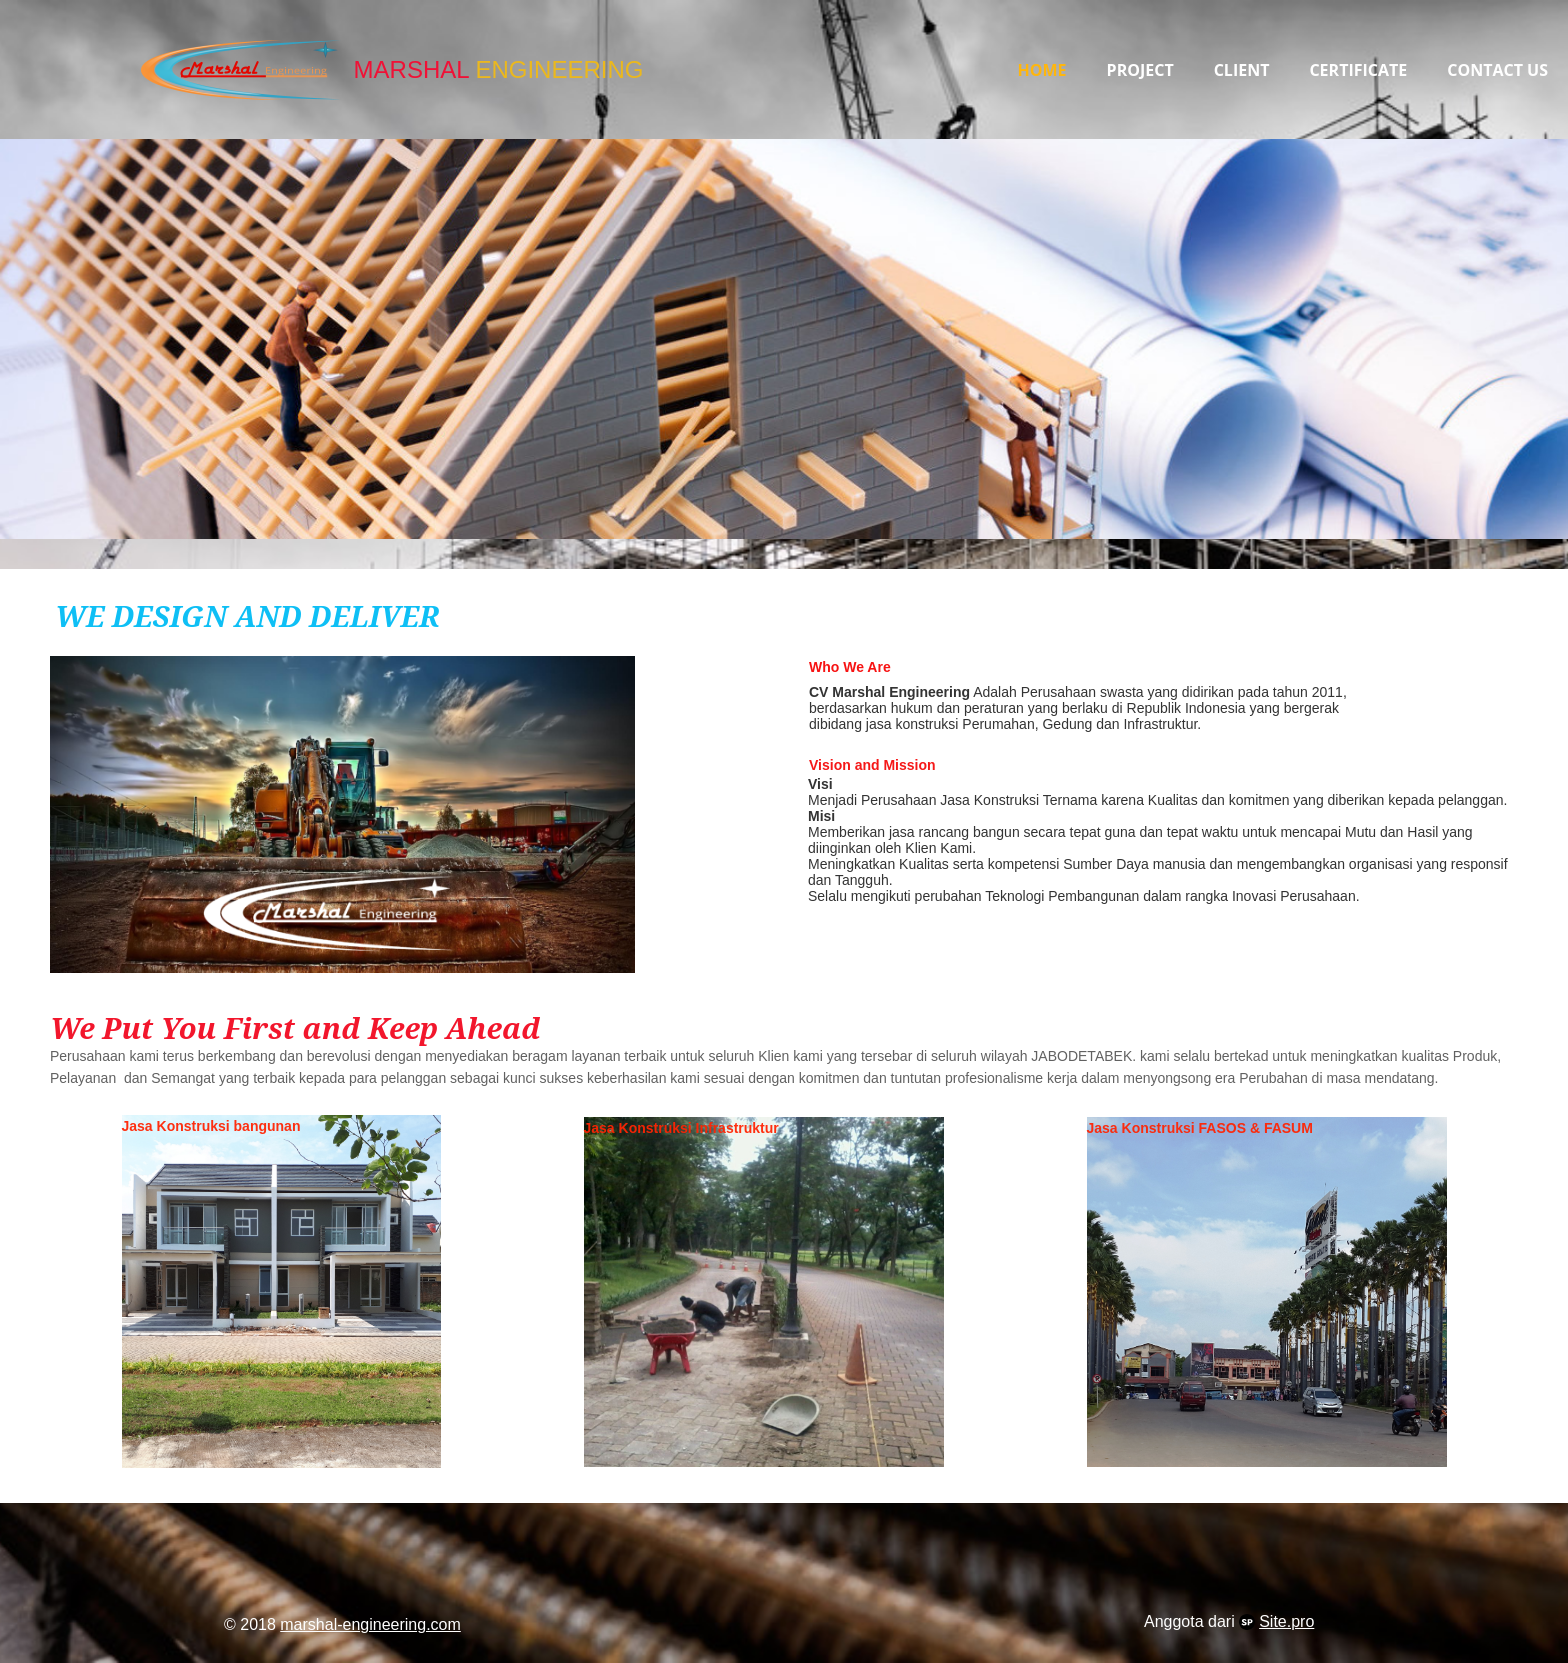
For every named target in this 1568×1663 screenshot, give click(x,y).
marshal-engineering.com (370, 1624)
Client (1242, 70)
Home (1042, 70)
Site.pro (1286, 1621)
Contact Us (1497, 70)
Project (1140, 70)
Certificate (1358, 70)
